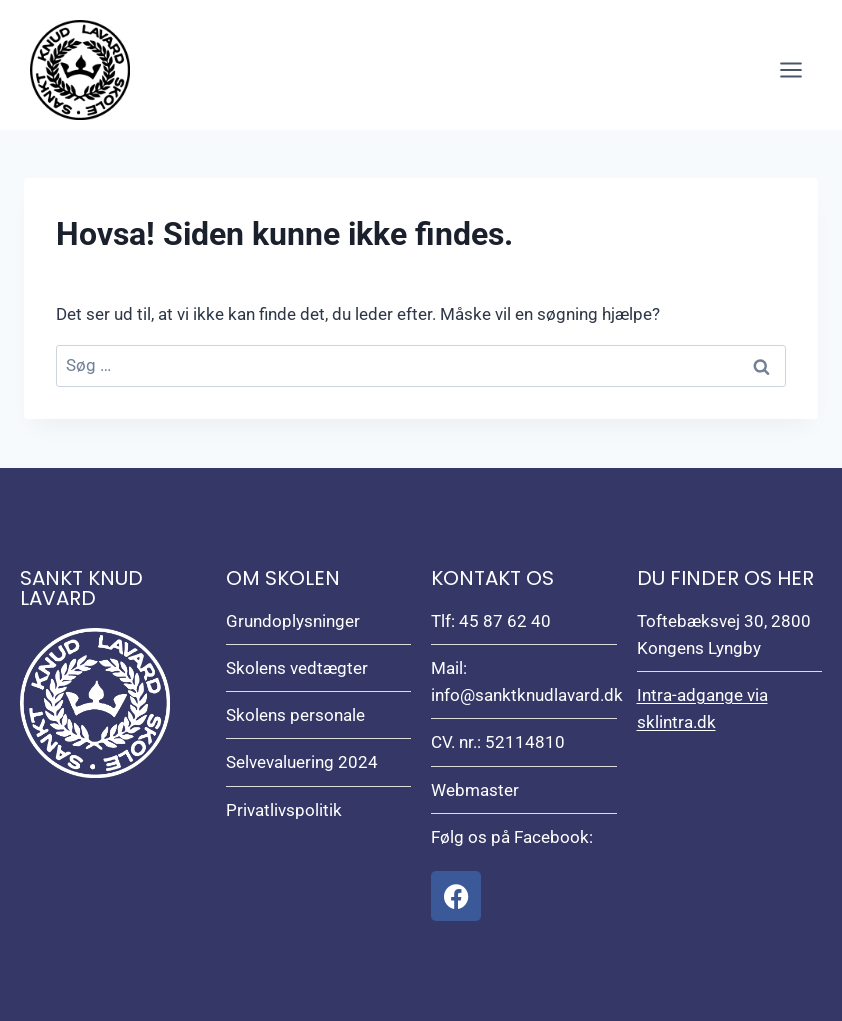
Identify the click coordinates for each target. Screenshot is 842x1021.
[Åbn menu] (790, 69)
